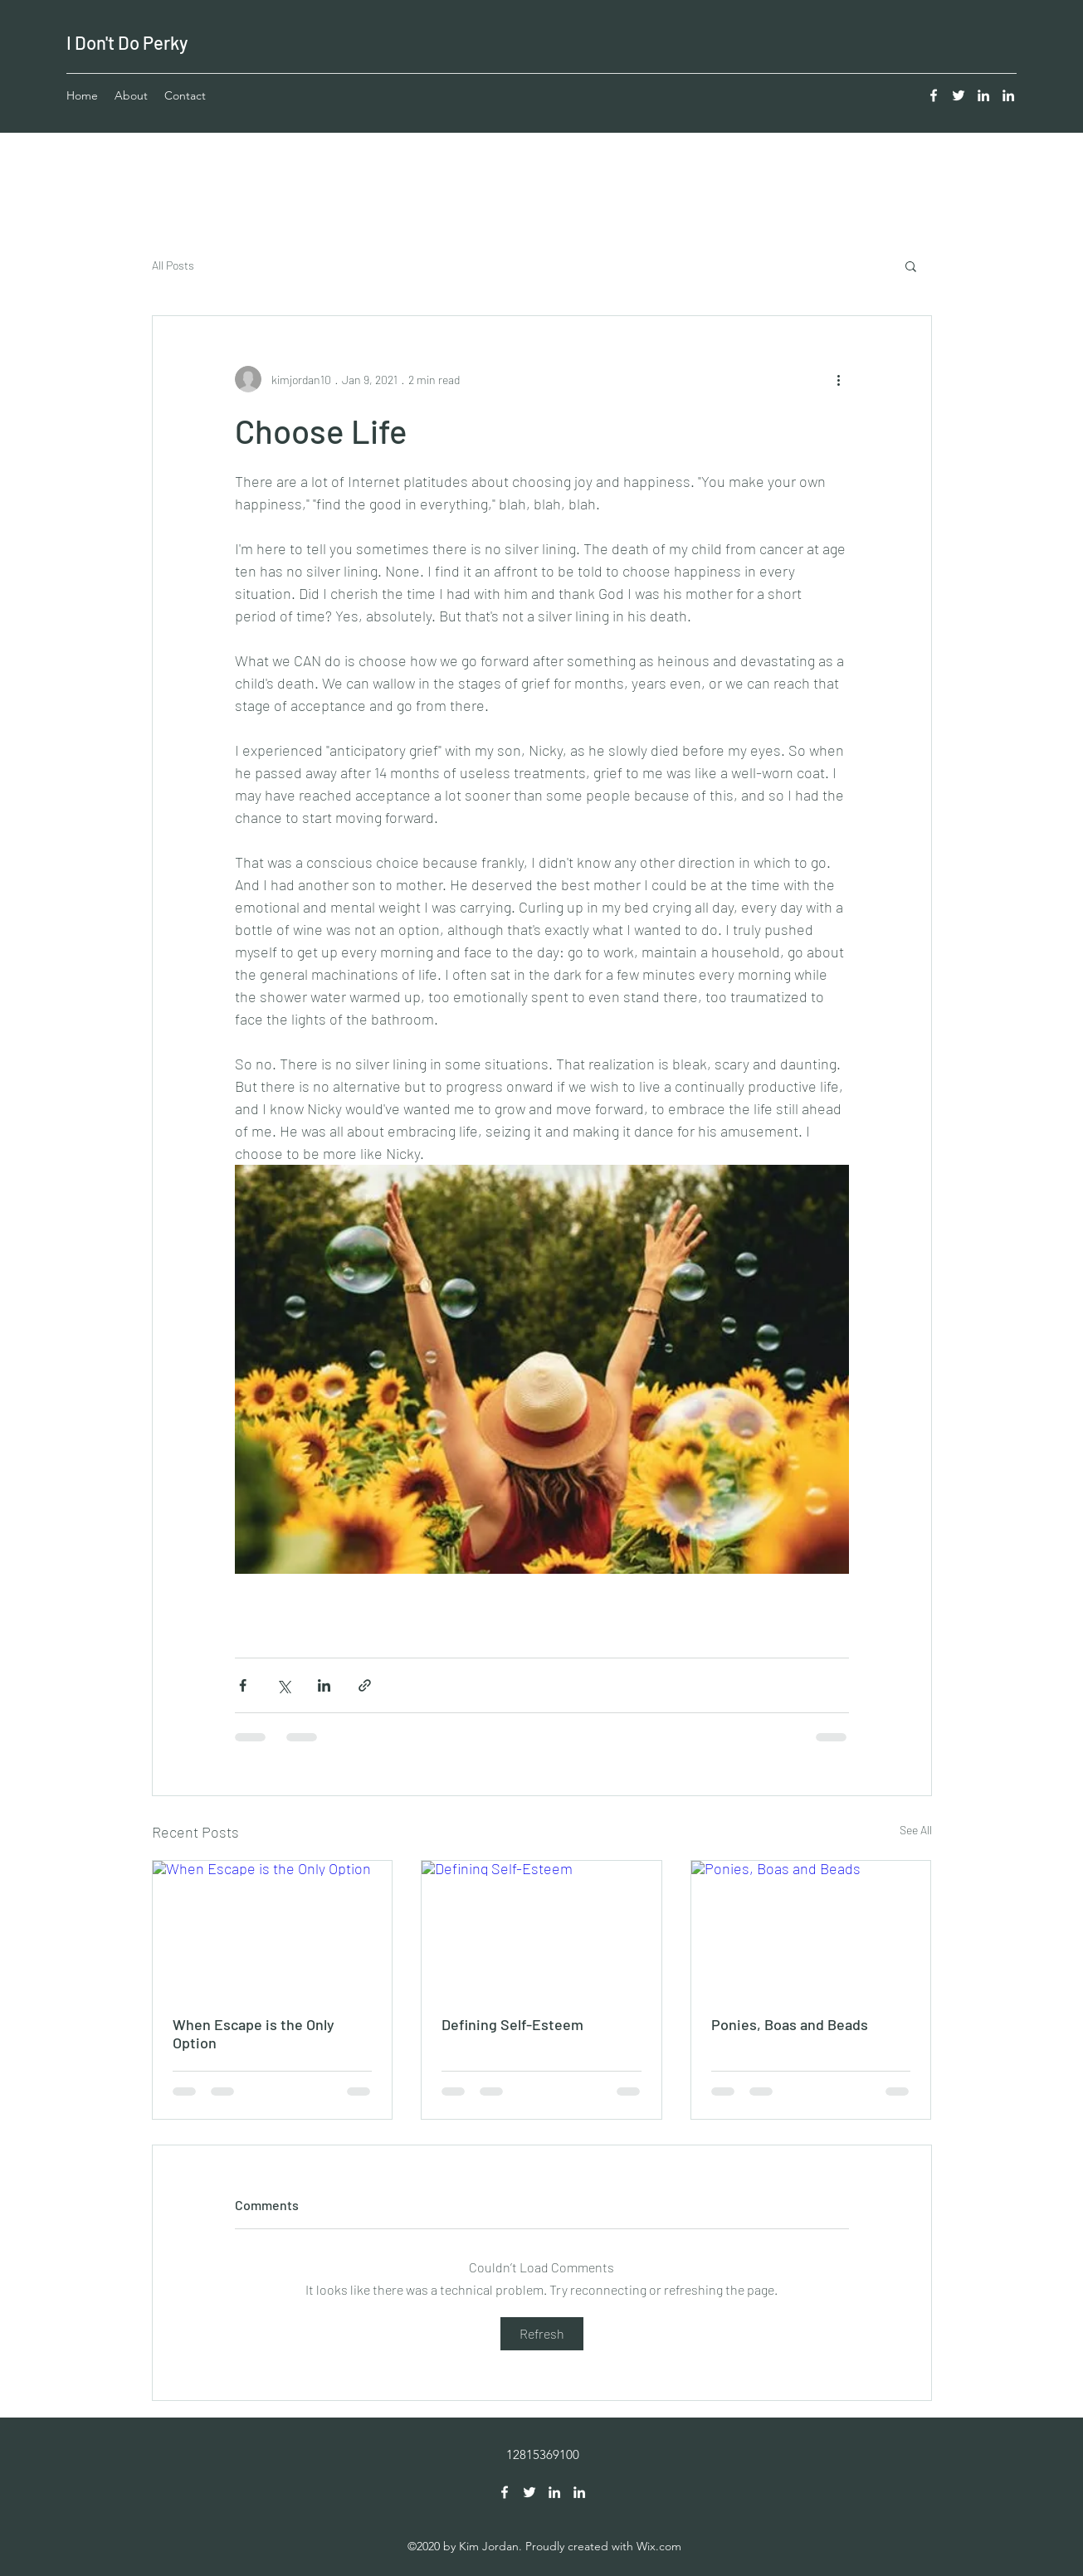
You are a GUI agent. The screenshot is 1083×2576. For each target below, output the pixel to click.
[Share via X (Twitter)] (283, 1685)
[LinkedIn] (983, 95)
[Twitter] (958, 95)
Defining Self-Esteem (512, 2024)
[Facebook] (933, 95)
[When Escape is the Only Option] (273, 1928)
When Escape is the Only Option (253, 2033)
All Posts (173, 265)
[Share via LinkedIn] (324, 1685)
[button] (911, 265)
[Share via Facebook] (243, 1685)
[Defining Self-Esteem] (541, 1928)
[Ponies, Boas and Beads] (811, 1928)
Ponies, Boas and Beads (789, 2024)
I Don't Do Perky (127, 42)
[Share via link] (365, 1685)
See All (916, 1830)
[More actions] (839, 379)
